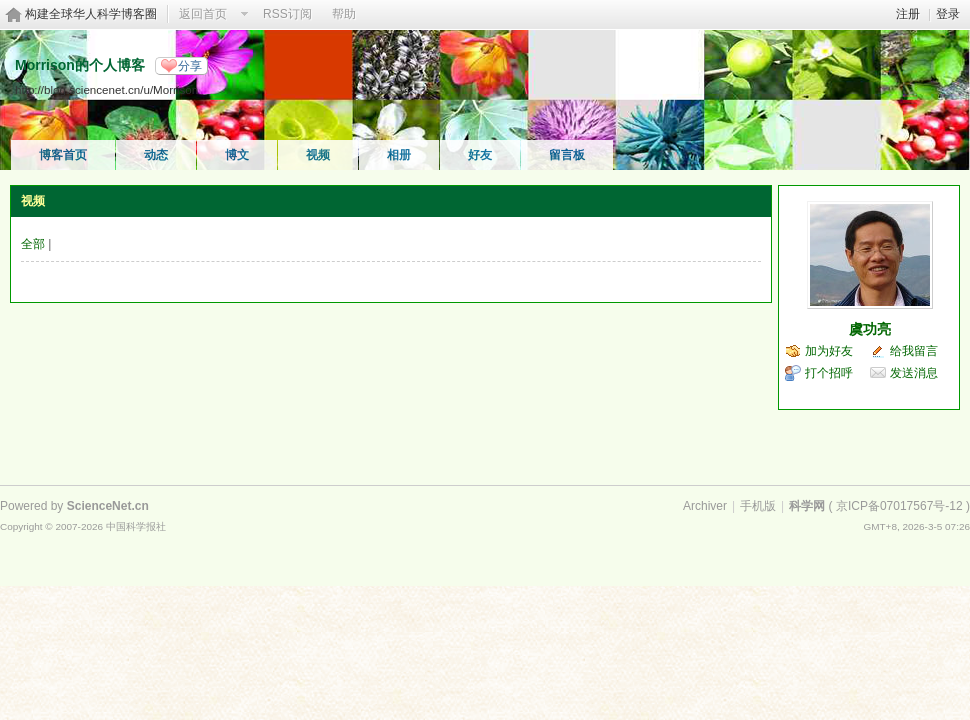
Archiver (705, 506)
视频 (318, 155)
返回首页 (203, 14)
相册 (399, 155)
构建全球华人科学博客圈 (91, 14)
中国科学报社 (136, 526)
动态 (156, 155)
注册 (908, 14)
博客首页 (63, 155)
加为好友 (829, 351)
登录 (948, 14)
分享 (190, 66)
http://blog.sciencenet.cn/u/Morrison (106, 89)
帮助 (344, 14)
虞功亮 (870, 329)
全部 (33, 244)
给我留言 (914, 351)
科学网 (807, 506)
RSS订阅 (287, 14)
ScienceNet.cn (108, 506)
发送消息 (914, 373)
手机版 (758, 506)
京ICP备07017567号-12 (899, 506)
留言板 (567, 155)
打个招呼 (829, 373)
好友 (480, 155)
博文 (237, 155)
